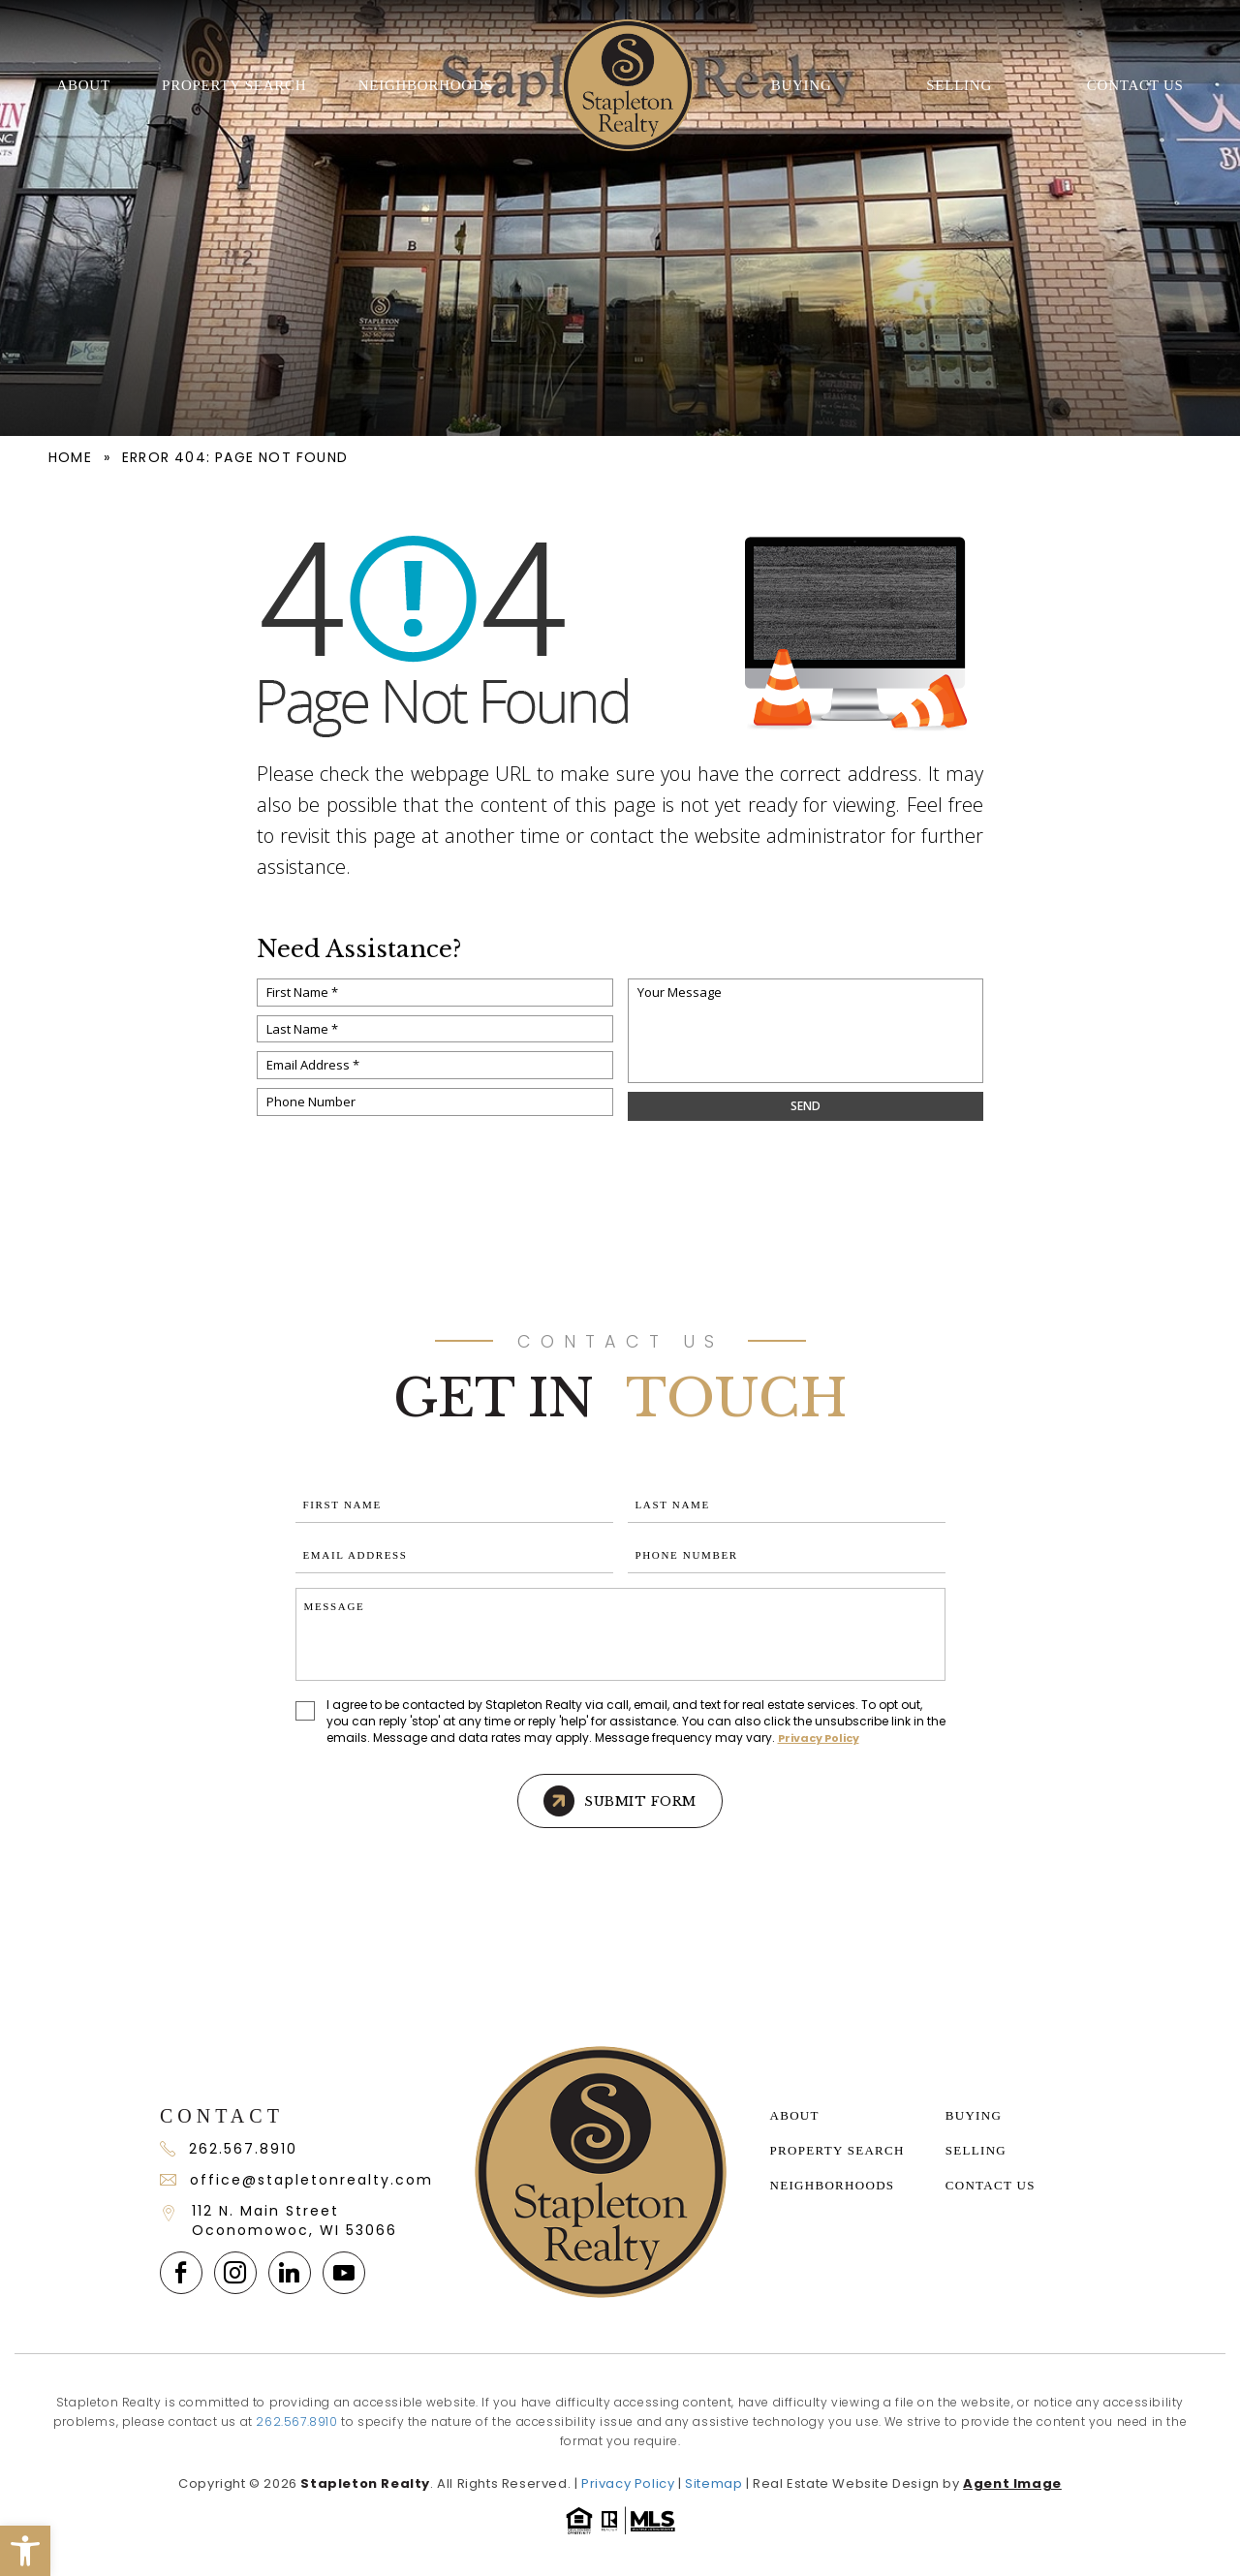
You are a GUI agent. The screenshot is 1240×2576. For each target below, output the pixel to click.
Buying (801, 85)
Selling (959, 85)
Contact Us (1135, 85)
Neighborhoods (425, 85)
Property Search (234, 85)
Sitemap (713, 2483)
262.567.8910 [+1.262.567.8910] (296, 2421)
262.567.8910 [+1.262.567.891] (228, 2148)
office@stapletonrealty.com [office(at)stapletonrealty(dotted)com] (295, 2179)
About (82, 85)
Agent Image (1012, 2483)
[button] (25, 2551)
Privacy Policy (818, 1738)
